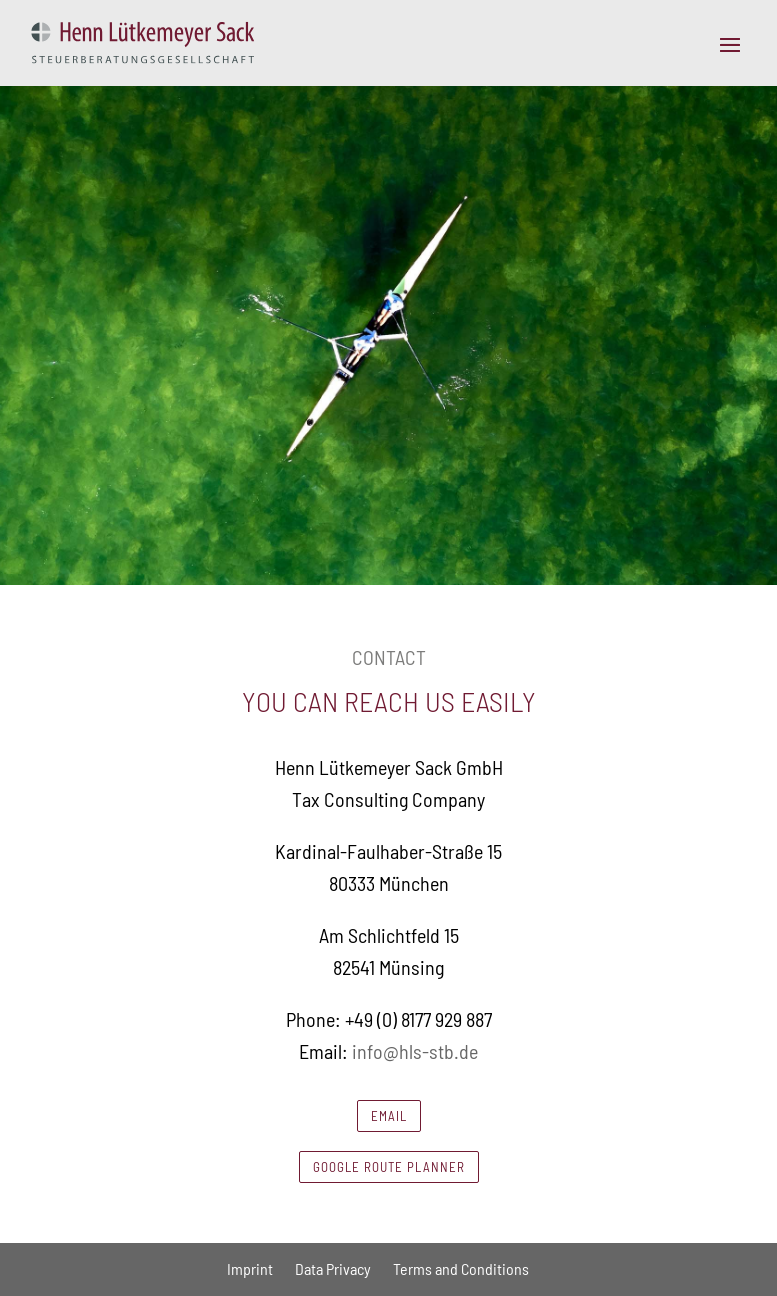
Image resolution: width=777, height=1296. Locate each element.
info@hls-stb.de (415, 1051)
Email (389, 1116)
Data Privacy (333, 1268)
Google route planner (389, 1167)
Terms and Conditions (461, 1268)
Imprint (250, 1268)
